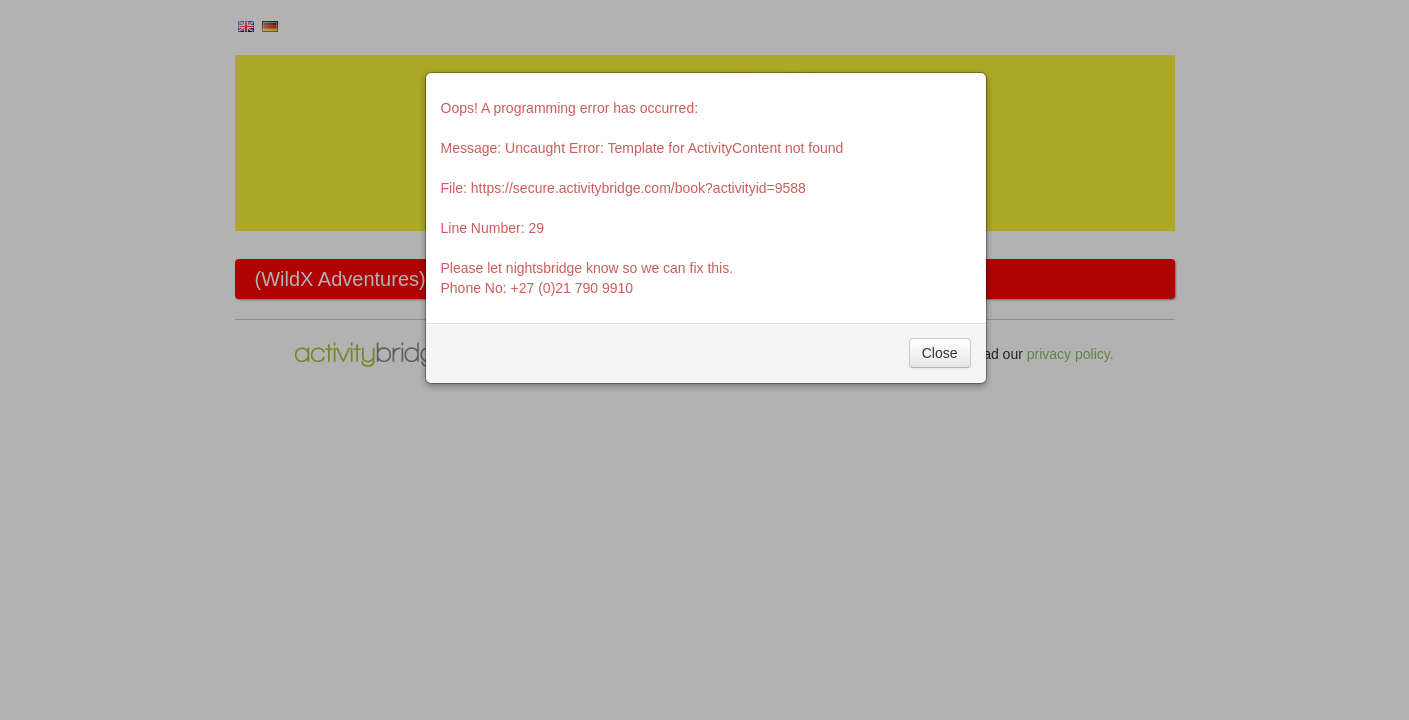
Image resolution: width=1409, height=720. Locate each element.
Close (940, 353)
